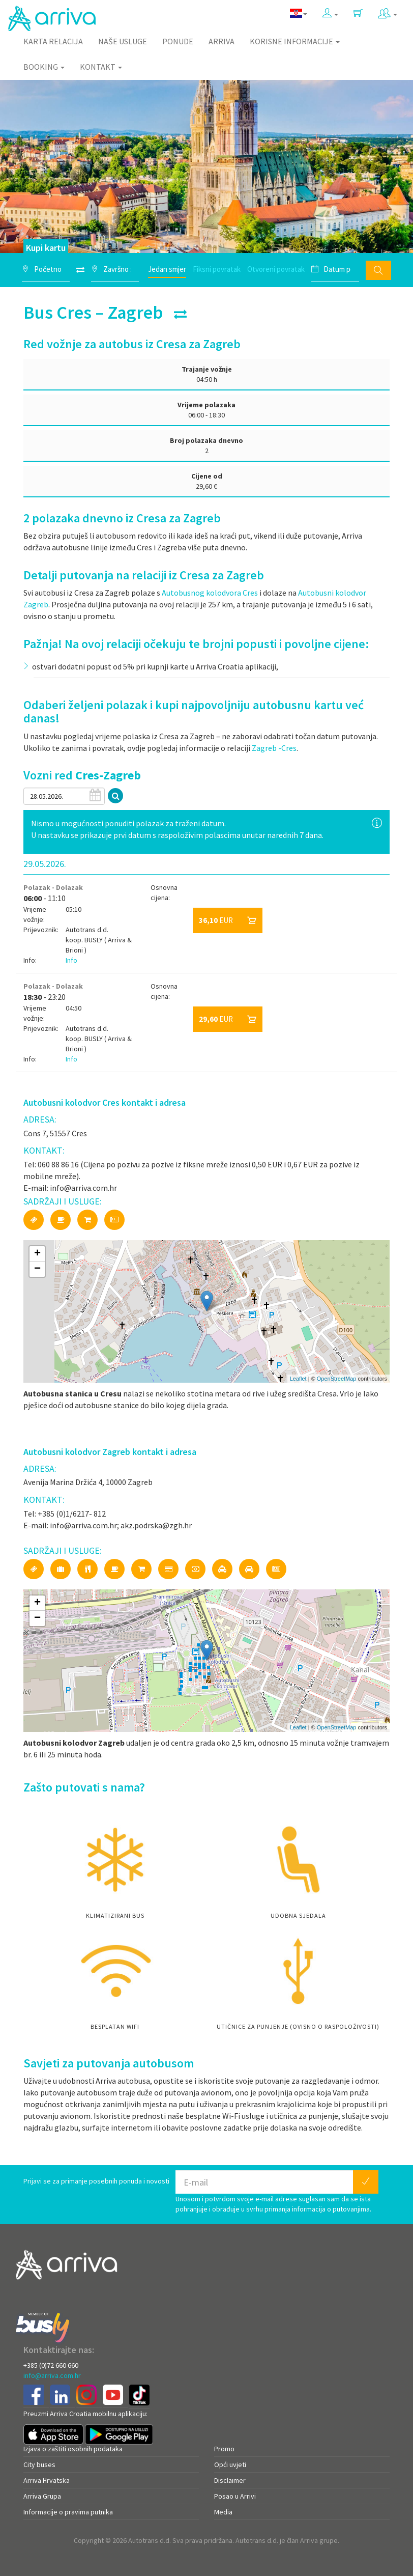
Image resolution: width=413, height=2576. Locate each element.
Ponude (177, 41)
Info (71, 960)
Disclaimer (230, 2480)
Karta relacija (53, 41)
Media (223, 2511)
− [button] (37, 1269)
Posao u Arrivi (235, 2496)
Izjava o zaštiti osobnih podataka (73, 2448)
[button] (330, 13)
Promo (224, 2448)
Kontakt (101, 67)
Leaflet (298, 1379)
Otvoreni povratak (276, 269)
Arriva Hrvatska (46, 2480)
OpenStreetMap (337, 1379)
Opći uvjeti (230, 2464)
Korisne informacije (295, 41)
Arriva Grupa (42, 2496)
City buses (39, 2464)
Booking (44, 67)
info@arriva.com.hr (52, 2375)
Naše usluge (122, 41)
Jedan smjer (167, 269)
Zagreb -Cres (274, 748)
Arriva (221, 41)
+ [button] (37, 1254)
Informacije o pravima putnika (68, 2511)
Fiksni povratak (217, 269)
